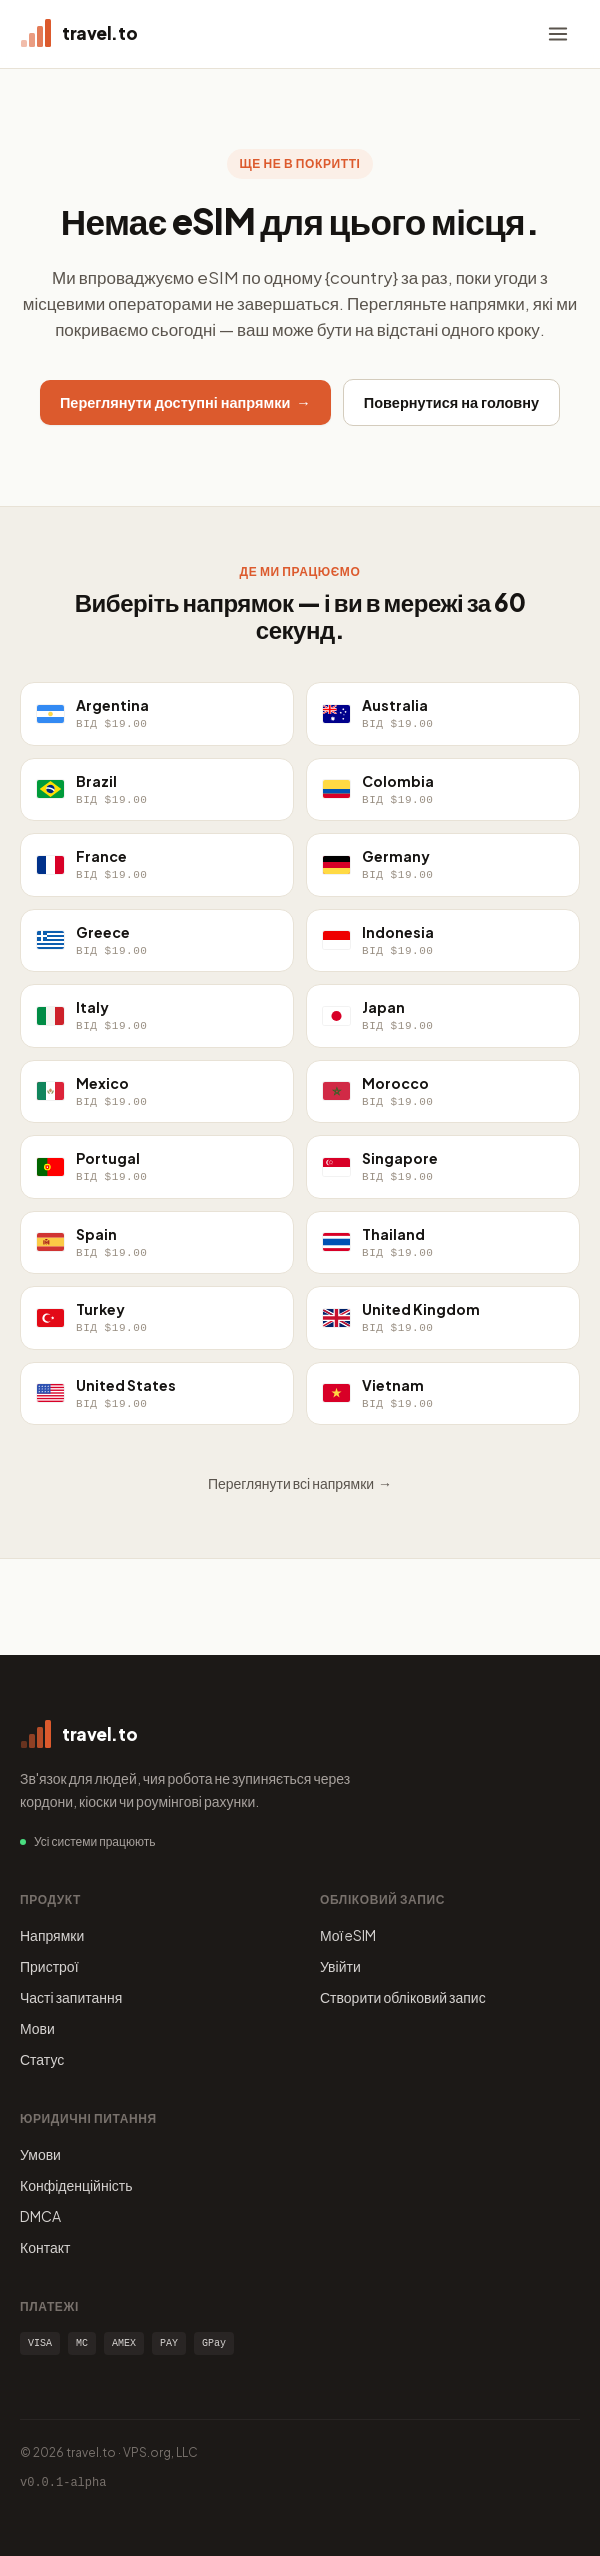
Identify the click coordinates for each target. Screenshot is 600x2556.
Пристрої (49, 1966)
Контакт (45, 2247)
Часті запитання (71, 1997)
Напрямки (52, 1935)
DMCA (40, 2216)
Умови (40, 2154)
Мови (37, 2028)
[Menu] (558, 34)
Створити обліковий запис (403, 1997)
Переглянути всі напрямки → (300, 1483)
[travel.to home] (78, 34)
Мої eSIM (348, 1935)
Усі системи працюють (94, 1841)
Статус (42, 2059)
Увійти (340, 1966)
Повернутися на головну (451, 402)
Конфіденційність (76, 2185)
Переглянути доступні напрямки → (185, 402)
